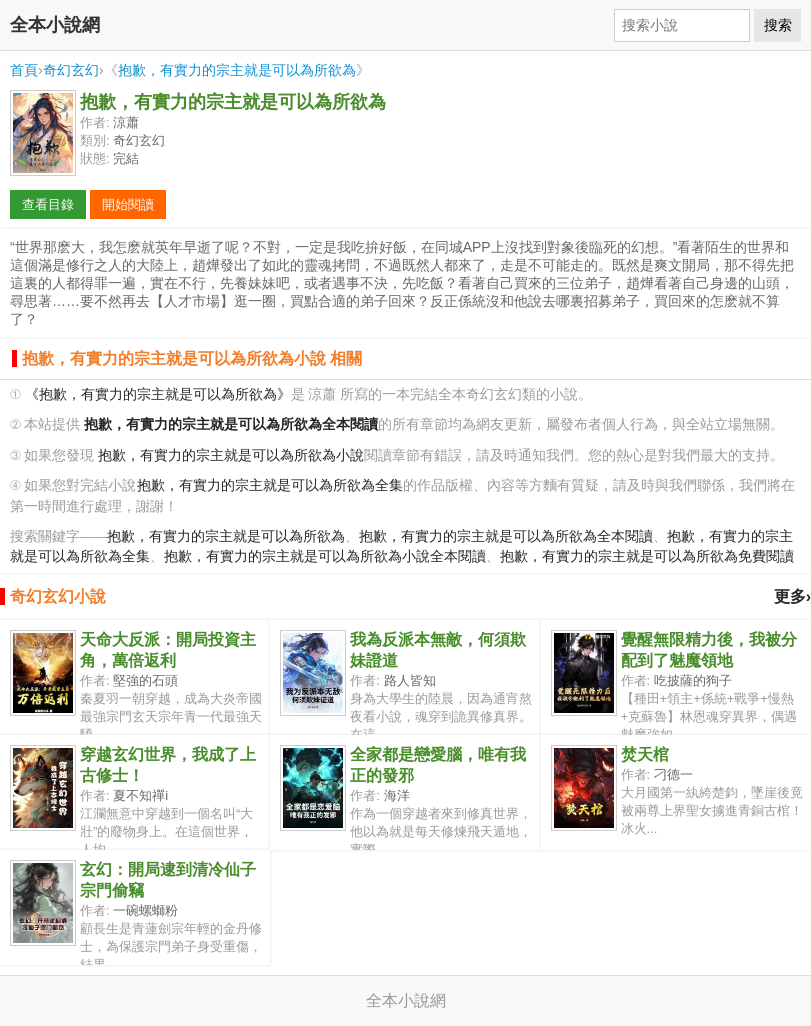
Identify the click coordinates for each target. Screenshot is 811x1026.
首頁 (24, 70)
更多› (792, 596)
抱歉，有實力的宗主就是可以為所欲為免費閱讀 (647, 556)
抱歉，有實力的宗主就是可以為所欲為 (237, 70)
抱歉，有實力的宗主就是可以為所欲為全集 (270, 485)
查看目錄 (48, 204)
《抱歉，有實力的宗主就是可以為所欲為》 (158, 394)
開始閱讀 (128, 204)
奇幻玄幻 (71, 70)
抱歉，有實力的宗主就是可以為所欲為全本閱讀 (506, 536)
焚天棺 (645, 754)
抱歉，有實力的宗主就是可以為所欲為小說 (231, 455)
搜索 (778, 25)
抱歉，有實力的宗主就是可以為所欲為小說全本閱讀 (325, 556)
